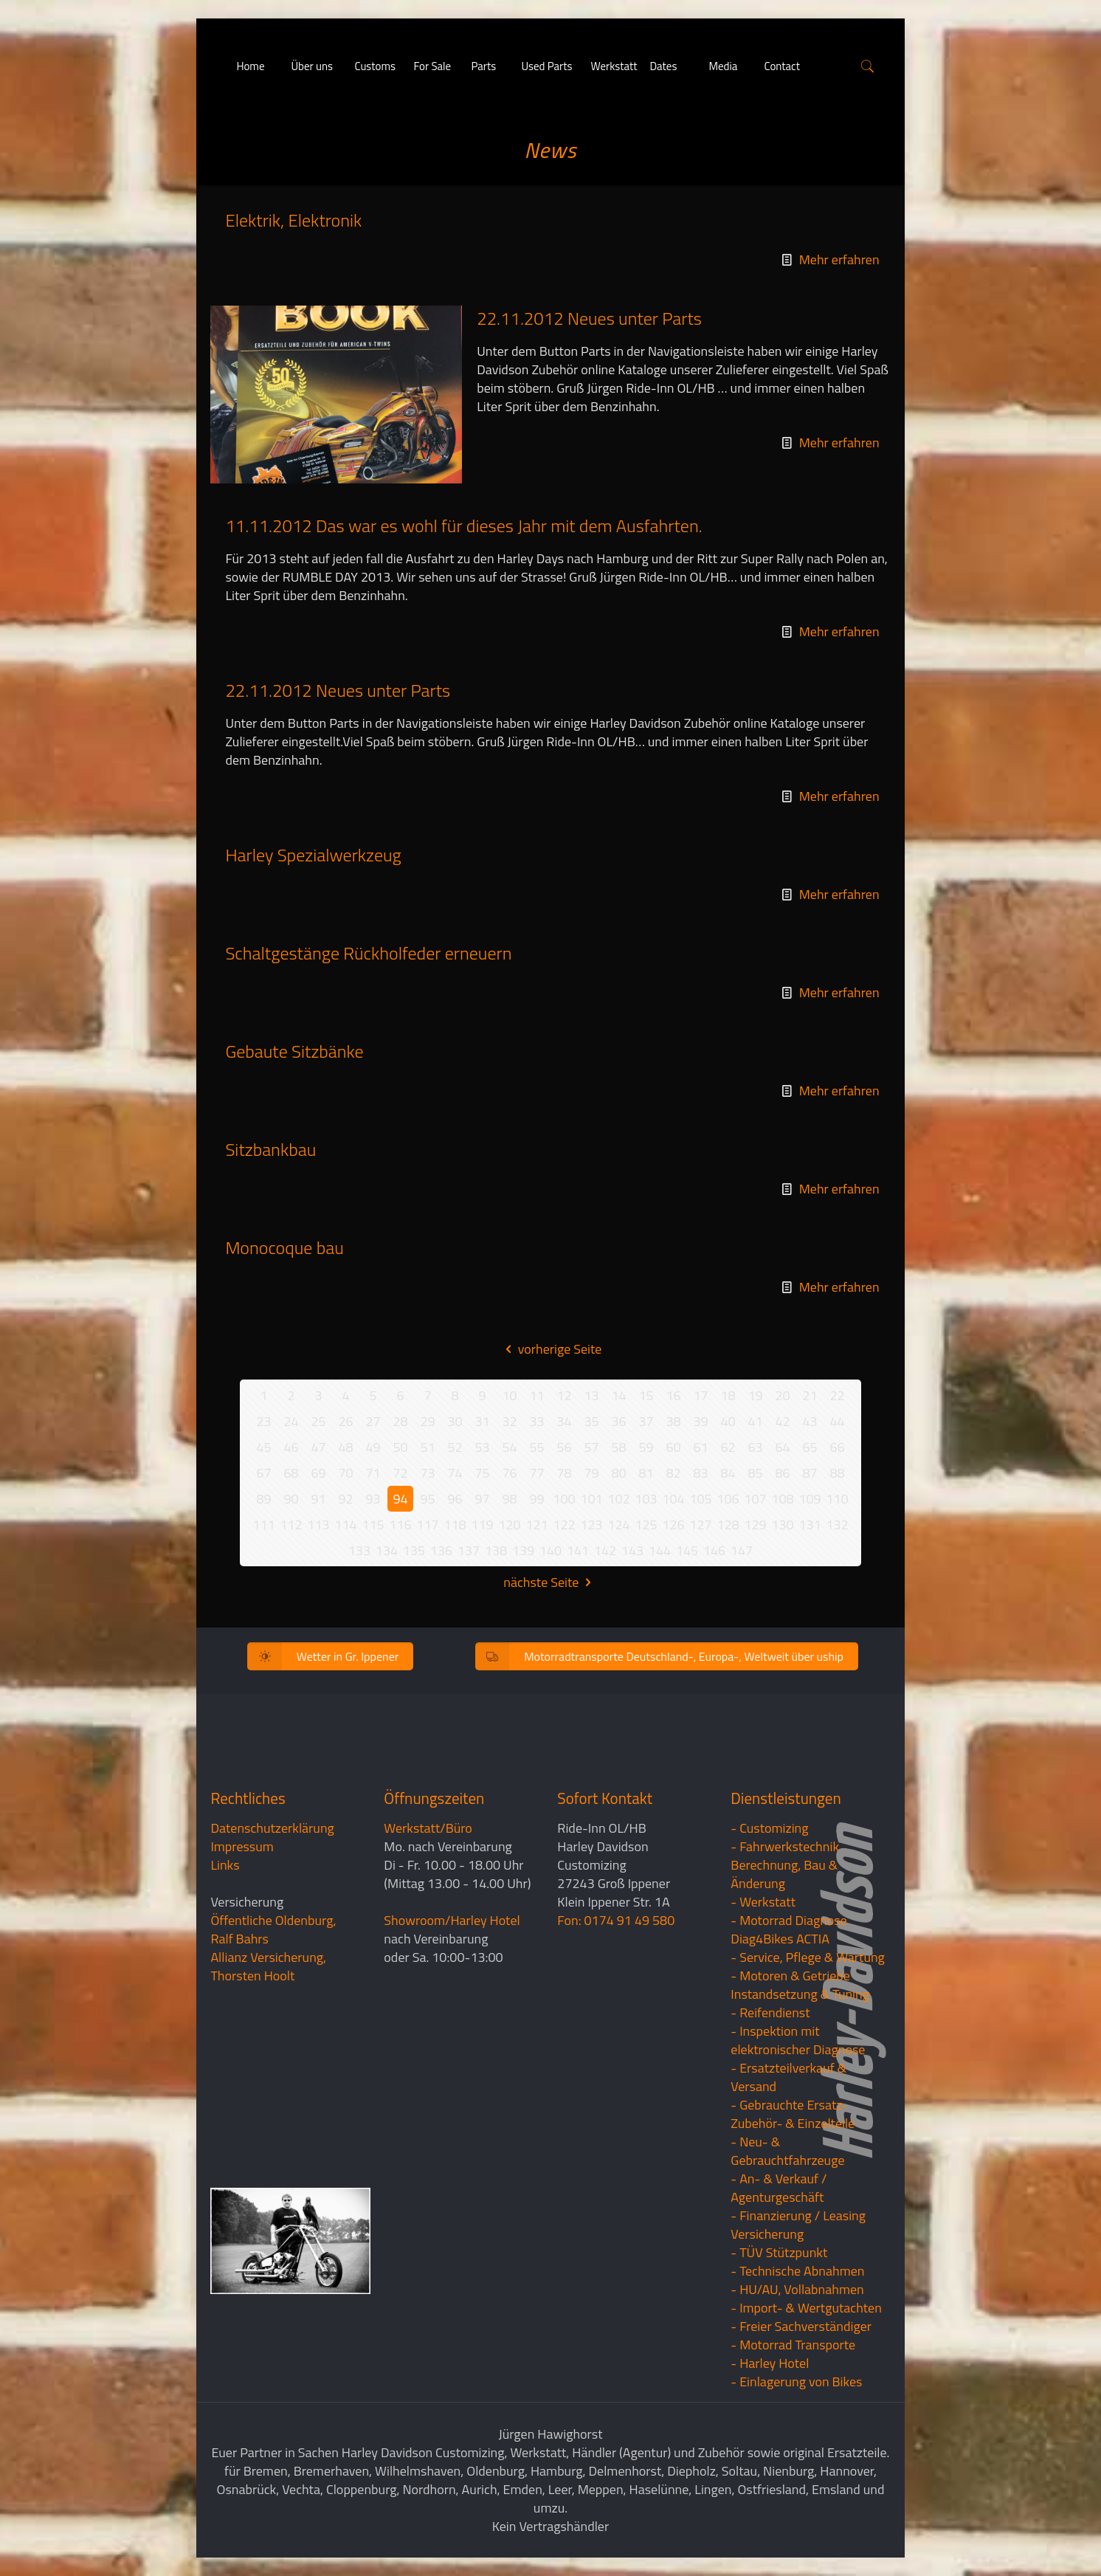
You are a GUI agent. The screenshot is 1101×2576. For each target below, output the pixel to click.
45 (263, 1447)
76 (509, 1473)
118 (454, 1525)
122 (564, 1525)
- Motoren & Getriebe (790, 1976)
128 (728, 1525)
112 (291, 1525)
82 (673, 1473)
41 (755, 1421)
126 (673, 1525)
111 (263, 1525)
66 (836, 1447)
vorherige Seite (551, 1349)
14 (618, 1395)
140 (550, 1550)
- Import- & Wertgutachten (806, 2308)
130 (782, 1525)
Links (224, 1865)
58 (618, 1447)
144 (660, 1550)
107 (755, 1499)
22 (836, 1395)
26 (345, 1421)
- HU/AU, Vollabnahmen (797, 2289)
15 (645, 1395)
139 (523, 1550)
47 (318, 1447)
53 (481, 1447)
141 (578, 1550)
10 (509, 1395)
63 (755, 1447)
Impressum (241, 1846)
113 (318, 1525)
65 (809, 1447)
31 (481, 1421)
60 (673, 1447)
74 (454, 1473)
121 (536, 1525)
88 (836, 1473)
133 (359, 1550)
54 (509, 1447)
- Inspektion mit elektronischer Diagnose (798, 2040)
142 (605, 1550)
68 (290, 1473)
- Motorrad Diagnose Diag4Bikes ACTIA (789, 1929)
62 (727, 1447)
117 (427, 1525)
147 (742, 1550)
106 (728, 1499)
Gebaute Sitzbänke (294, 1051)
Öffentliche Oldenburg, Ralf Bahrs (273, 1929)
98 (509, 1499)
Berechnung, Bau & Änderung (784, 1874)
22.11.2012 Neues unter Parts (589, 318)
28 (400, 1421)
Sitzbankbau (270, 1149)
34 (563, 1421)
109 (809, 1499)
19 (755, 1395)
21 (809, 1395)
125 (646, 1525)
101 (591, 1499)
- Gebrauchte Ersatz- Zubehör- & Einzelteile (793, 2114)
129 (755, 1525)
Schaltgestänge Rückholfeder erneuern (368, 953)
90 (290, 1499)
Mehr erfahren (839, 259)
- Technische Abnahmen (797, 2271)
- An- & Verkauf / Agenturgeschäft (778, 2188)
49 (372, 1447)
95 (427, 1499)
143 (632, 1550)
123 (591, 1525)
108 (782, 1499)
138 (496, 1550)
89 (263, 1499)
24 (290, 1421)
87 (809, 1473)
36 (618, 1421)
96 (454, 1499)
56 (563, 1447)
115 (373, 1525)
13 (591, 1395)
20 (782, 1395)
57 (591, 1447)
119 (482, 1525)
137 (469, 1550)
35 (591, 1421)
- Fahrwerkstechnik (785, 1846)
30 (454, 1421)
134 (387, 1550)
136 (441, 1550)
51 (427, 1447)
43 (809, 1421)
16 (673, 1395)
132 (837, 1525)
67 (263, 1473)
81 (645, 1473)
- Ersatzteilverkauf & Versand (788, 2077)
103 (646, 1499)
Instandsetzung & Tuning (800, 1994)
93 (372, 1499)
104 (673, 1499)
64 (782, 1447)
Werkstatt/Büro (428, 1828)
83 (700, 1473)
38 (673, 1421)
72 (400, 1473)
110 (837, 1499)
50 (400, 1447)
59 (645, 1447)
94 (400, 1499)
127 (700, 1525)
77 (536, 1473)
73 (427, 1473)
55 (536, 1447)
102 (618, 1499)
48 (345, 1447)
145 (687, 1550)
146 (714, 1550)
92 (345, 1499)
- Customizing (769, 1828)
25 (318, 1421)
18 (727, 1395)
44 (836, 1421)
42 (782, 1421)
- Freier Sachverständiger (801, 2326)
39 (700, 1421)
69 (318, 1473)
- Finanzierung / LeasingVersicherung (798, 2224)
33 (536, 1421)
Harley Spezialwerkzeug (313, 854)
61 (700, 1447)
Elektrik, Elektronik (293, 220)
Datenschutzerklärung (272, 1828)
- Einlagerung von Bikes (796, 2381)
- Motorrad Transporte (793, 2345)
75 (481, 1473)
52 (454, 1447)
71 (372, 1473)
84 (727, 1473)
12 (563, 1395)
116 (400, 1525)
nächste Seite (550, 1582)
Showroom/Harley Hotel (452, 1920)
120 (509, 1525)
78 (563, 1473)
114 (345, 1525)
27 (372, 1421)
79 (591, 1473)
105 (700, 1499)
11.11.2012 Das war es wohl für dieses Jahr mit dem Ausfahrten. (463, 525)
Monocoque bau (284, 1247)
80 (618, 1473)
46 (290, 1447)
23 (263, 1421)
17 (700, 1395)
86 (782, 1473)
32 (509, 1421)
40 (727, 1421)
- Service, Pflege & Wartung (808, 1957)
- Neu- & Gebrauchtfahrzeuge (787, 2151)
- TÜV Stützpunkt (779, 2252)
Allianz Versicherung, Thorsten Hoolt (268, 1966)
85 (755, 1473)
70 (345, 1473)
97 (481, 1499)
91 (318, 1499)
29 (427, 1421)
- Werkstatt (763, 1902)
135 (414, 1550)
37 (645, 1421)
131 (809, 1525)
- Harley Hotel (770, 2363)
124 (618, 1525)
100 (564, 1499)
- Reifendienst (770, 2012)
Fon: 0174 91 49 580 (615, 1920)
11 (536, 1395)
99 (536, 1499)
